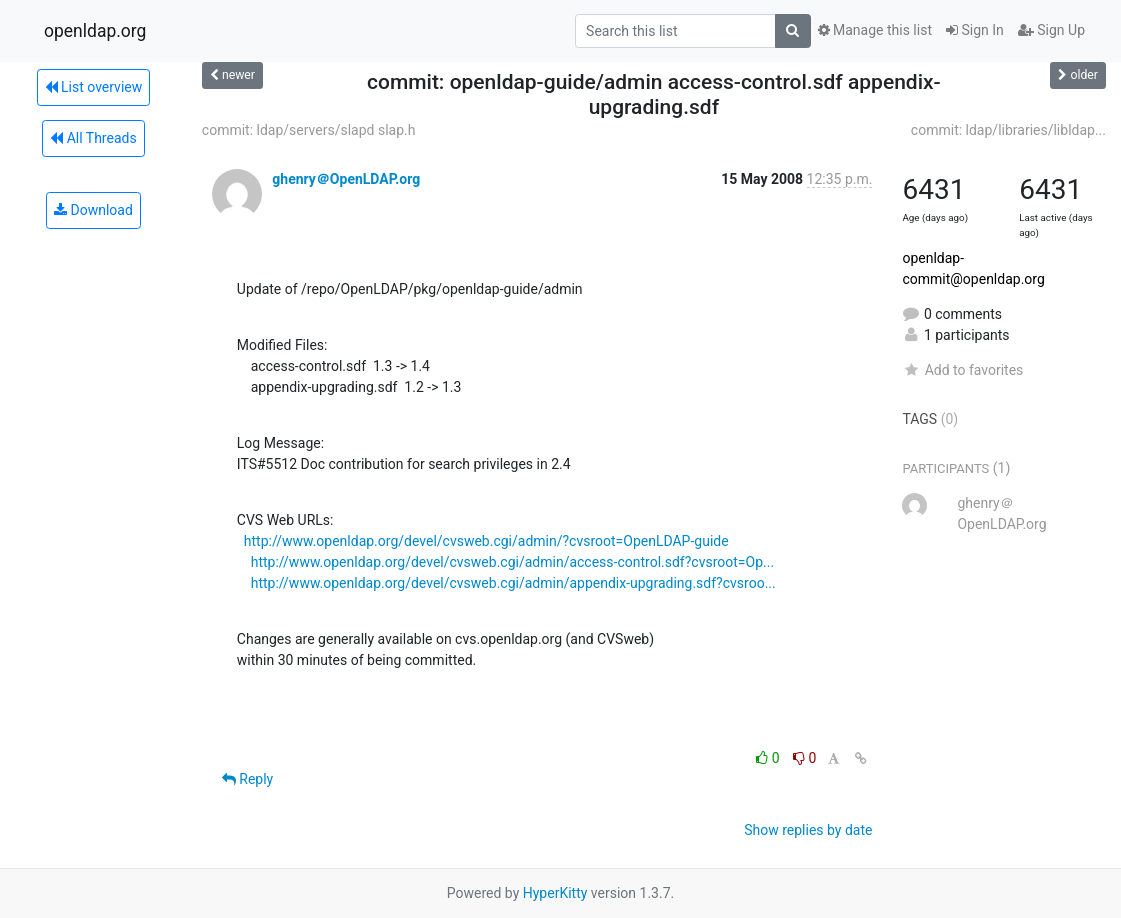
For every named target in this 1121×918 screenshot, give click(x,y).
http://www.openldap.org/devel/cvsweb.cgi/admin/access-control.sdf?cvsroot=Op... (512, 562)
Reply (247, 779)
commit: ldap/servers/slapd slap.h (309, 130)
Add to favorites (962, 370)
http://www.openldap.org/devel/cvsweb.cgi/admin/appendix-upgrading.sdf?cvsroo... (513, 583)
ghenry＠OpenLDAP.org (346, 179)
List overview (94, 87)
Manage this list (875, 30)
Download (93, 210)
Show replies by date (808, 830)
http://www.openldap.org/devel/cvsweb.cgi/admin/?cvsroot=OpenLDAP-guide (486, 541)
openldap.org (95, 31)
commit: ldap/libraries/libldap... (1008, 130)
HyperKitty (555, 893)
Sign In (975, 30)
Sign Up (1051, 30)
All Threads (93, 138)
